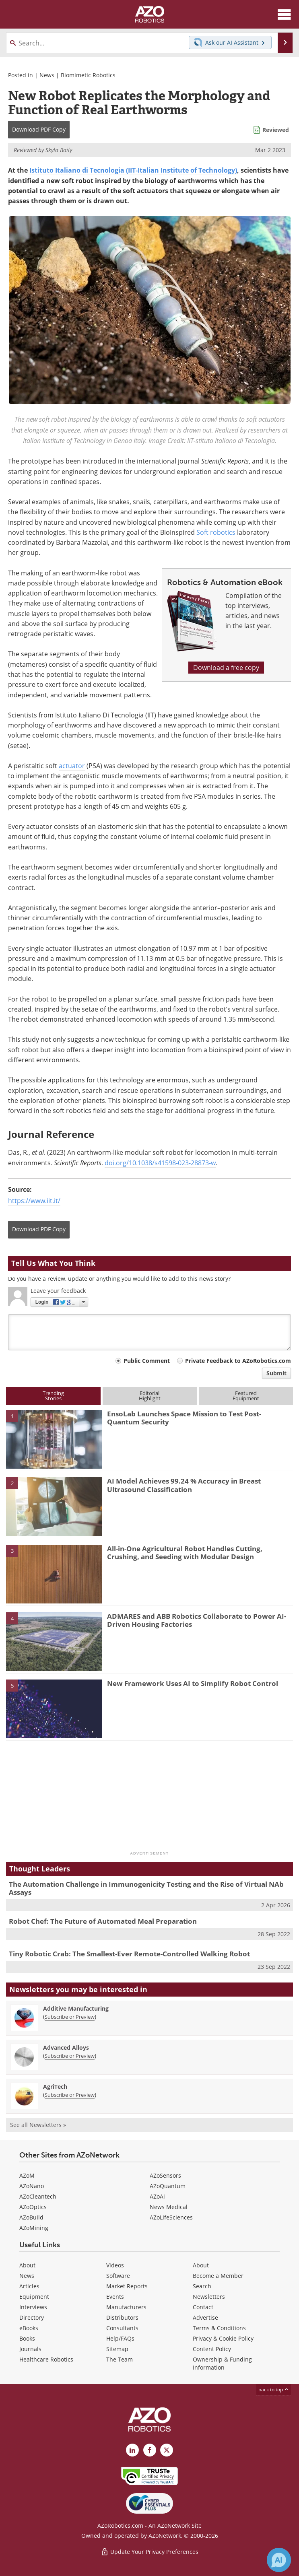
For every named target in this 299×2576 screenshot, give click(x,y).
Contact (203, 2307)
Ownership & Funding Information (222, 2363)
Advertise (205, 2317)
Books (27, 2338)
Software (118, 2275)
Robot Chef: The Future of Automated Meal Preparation (103, 1921)
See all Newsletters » (38, 2125)
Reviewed (275, 130)
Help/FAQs (120, 2338)
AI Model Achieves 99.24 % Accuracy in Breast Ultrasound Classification (184, 1485)
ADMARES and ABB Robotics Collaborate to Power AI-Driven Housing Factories (196, 1620)
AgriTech (55, 2086)
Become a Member (218, 2275)
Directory (31, 2317)
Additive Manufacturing (76, 2008)
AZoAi (157, 2196)
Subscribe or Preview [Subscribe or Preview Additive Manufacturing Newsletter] (70, 2016)
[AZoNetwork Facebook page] (149, 2450)
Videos (115, 2265)
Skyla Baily (58, 150)
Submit (276, 1373)
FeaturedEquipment (246, 1395)
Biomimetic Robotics (88, 75)
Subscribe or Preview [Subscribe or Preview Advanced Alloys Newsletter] (70, 2055)
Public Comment (147, 1360)
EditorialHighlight (150, 1395)
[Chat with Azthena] (279, 2560)
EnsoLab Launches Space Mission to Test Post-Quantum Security (184, 1417)
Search (202, 2286)
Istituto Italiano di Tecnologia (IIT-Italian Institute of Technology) (133, 170)
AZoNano (31, 2186)
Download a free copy (226, 667)
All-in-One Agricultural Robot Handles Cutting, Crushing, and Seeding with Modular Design (184, 1552)
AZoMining (33, 2228)
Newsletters (209, 2296)
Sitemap (117, 2349)
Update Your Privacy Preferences (149, 2551)
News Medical (169, 2207)
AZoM (27, 2175)
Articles (29, 2286)
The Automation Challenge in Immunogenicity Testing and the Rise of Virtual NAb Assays (146, 1888)
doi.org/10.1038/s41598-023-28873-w (160, 1162)
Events (115, 2296)
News (46, 75)
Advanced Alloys (66, 2047)
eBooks (28, 2328)
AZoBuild (31, 2217)
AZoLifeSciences (171, 2217)
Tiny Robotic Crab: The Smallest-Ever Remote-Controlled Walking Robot (129, 1953)
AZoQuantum (168, 2186)
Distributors (122, 2317)
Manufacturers (126, 2307)
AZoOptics (33, 2207)
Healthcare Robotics (46, 2359)
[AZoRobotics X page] (166, 2450)
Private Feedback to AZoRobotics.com (238, 1360)
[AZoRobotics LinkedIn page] (132, 2450)
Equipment (34, 2296)
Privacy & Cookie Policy (223, 2338)
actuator (72, 765)
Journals (30, 2349)
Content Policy (212, 2349)
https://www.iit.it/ (34, 1200)
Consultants (122, 2328)
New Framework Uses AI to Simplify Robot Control (192, 1683)
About (27, 2265)
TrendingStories (53, 1395)
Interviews (33, 2307)
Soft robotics (215, 532)
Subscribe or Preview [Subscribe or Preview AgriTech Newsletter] (70, 2094)
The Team (119, 2359)
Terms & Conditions (219, 2328)
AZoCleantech (37, 2196)
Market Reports (127, 2286)
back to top (273, 2389)
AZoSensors (165, 2175)
